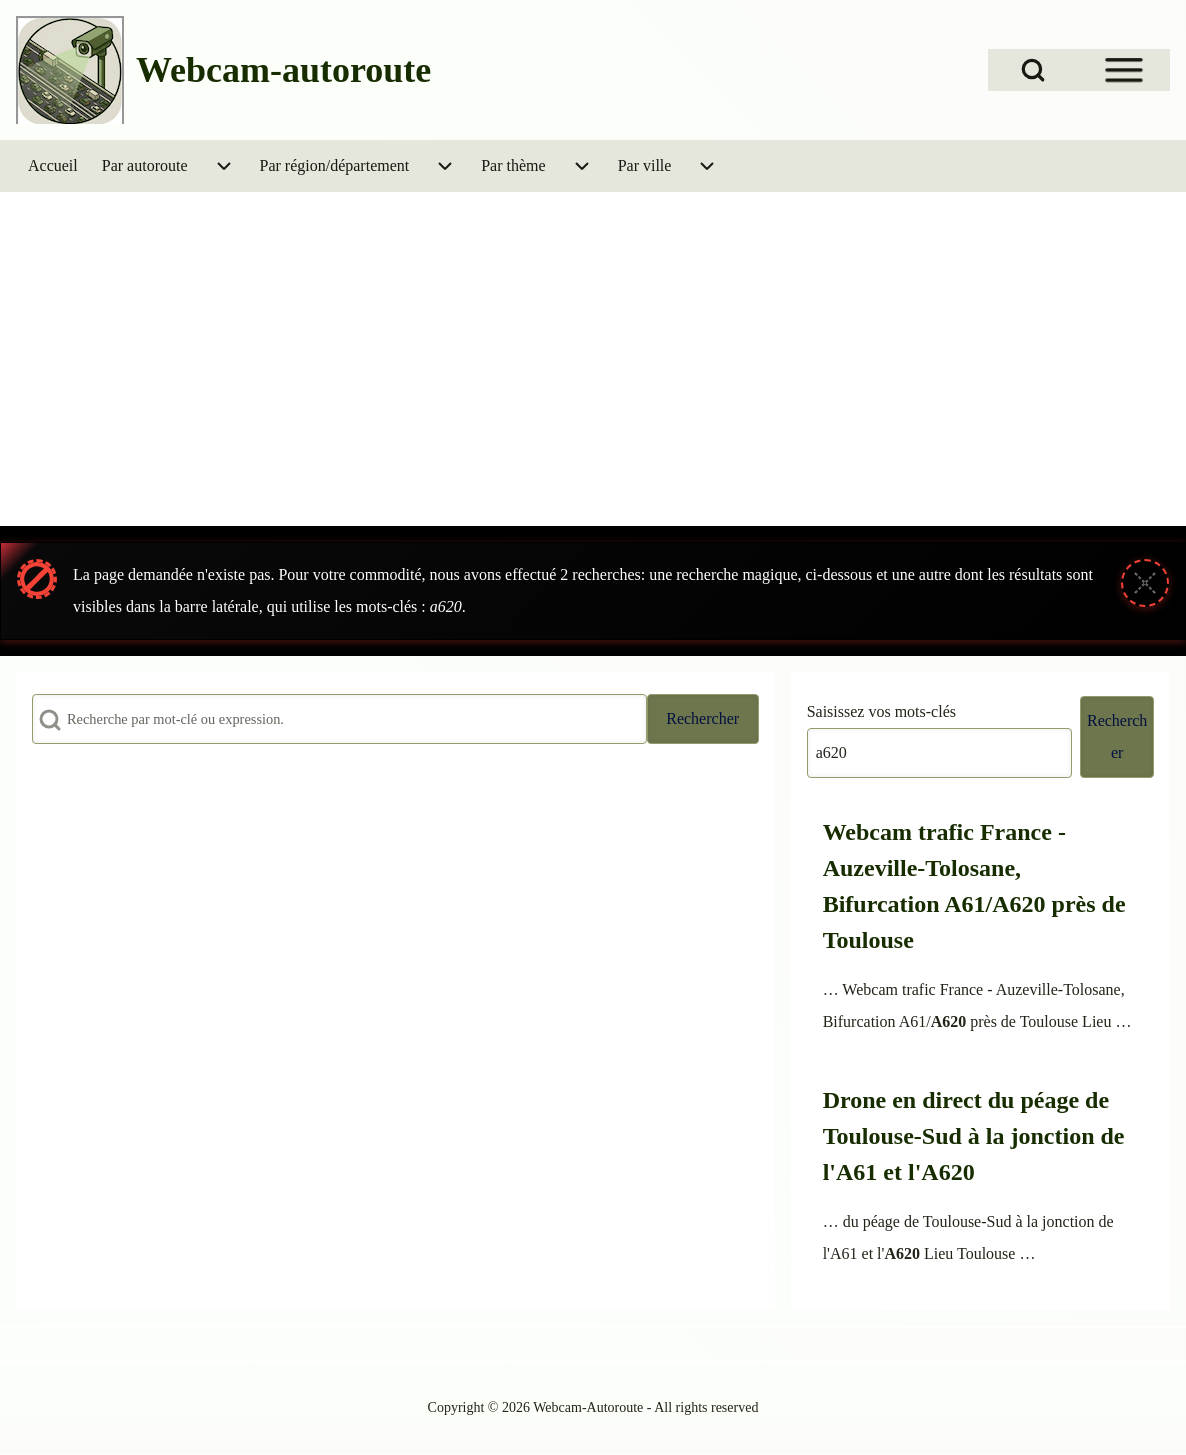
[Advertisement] (593, 374)
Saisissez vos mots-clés (881, 711)
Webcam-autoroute (283, 70)
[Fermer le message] (1145, 583)
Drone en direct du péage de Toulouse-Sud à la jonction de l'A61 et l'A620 (974, 1136)
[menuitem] (53, 166)
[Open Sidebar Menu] (1124, 70)
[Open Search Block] (1033, 70)
